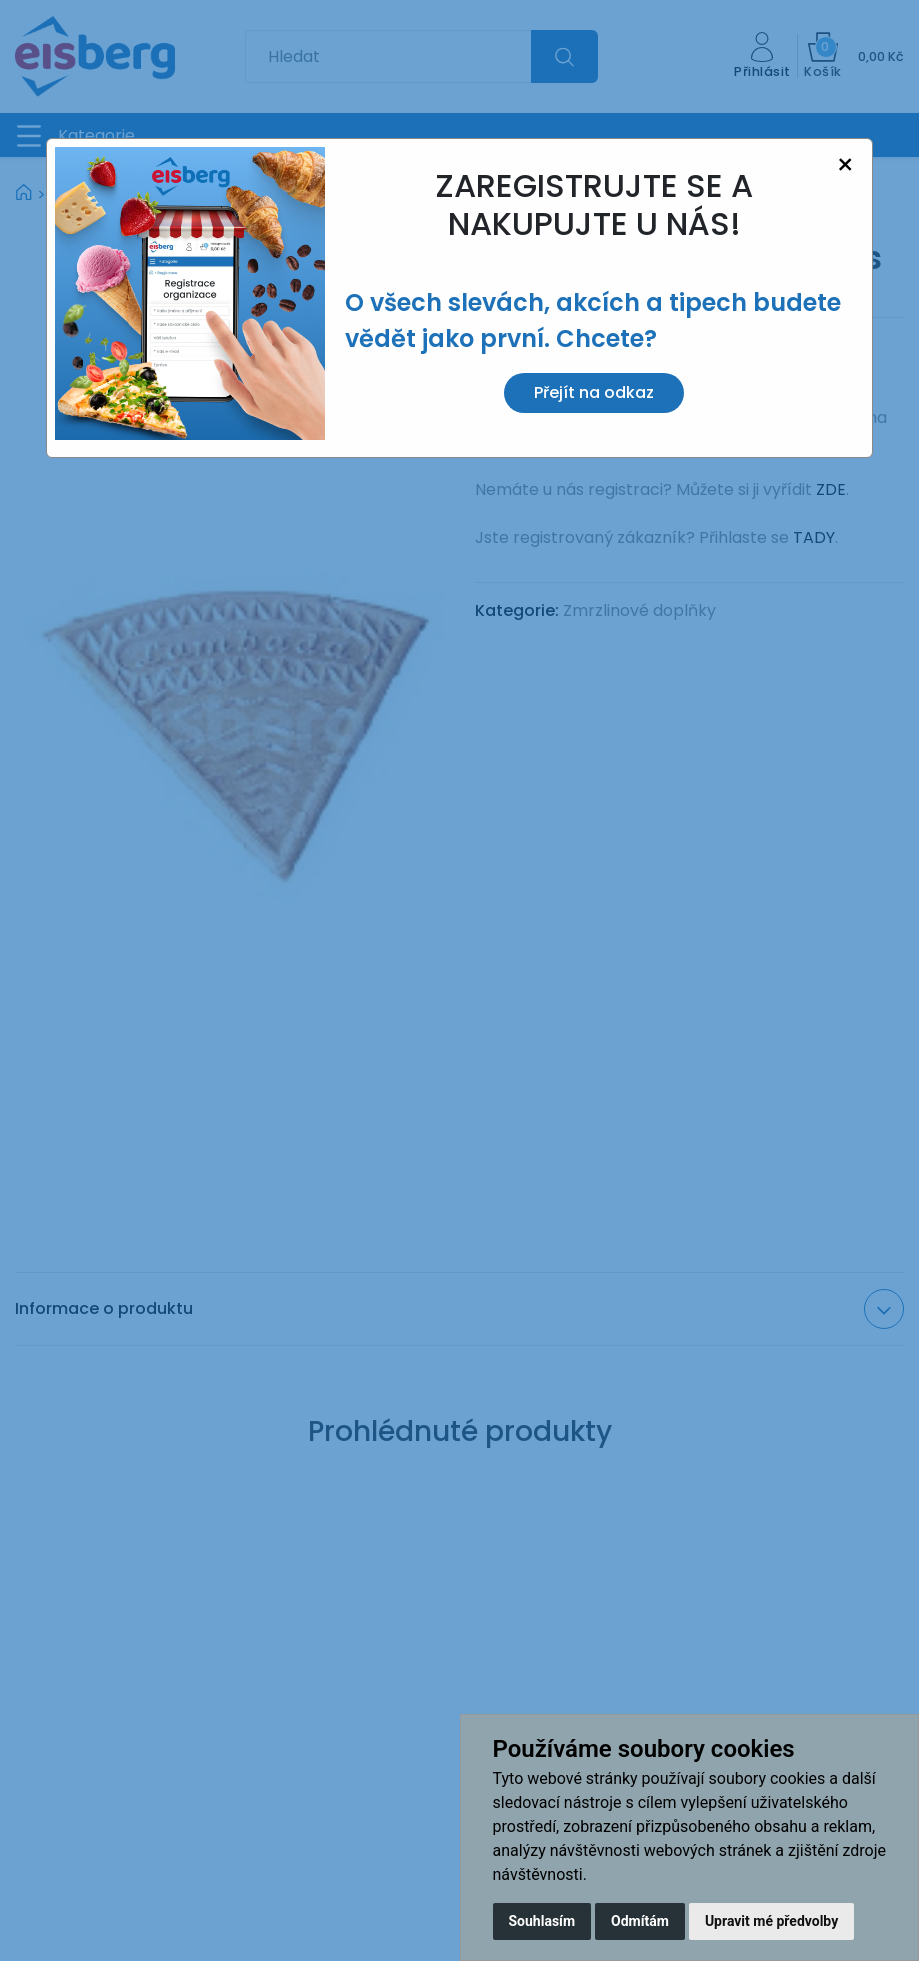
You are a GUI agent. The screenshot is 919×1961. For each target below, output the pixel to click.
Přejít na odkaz (594, 392)
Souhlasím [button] (542, 1921)
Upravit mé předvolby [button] (771, 1921)
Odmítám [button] (640, 1921)
